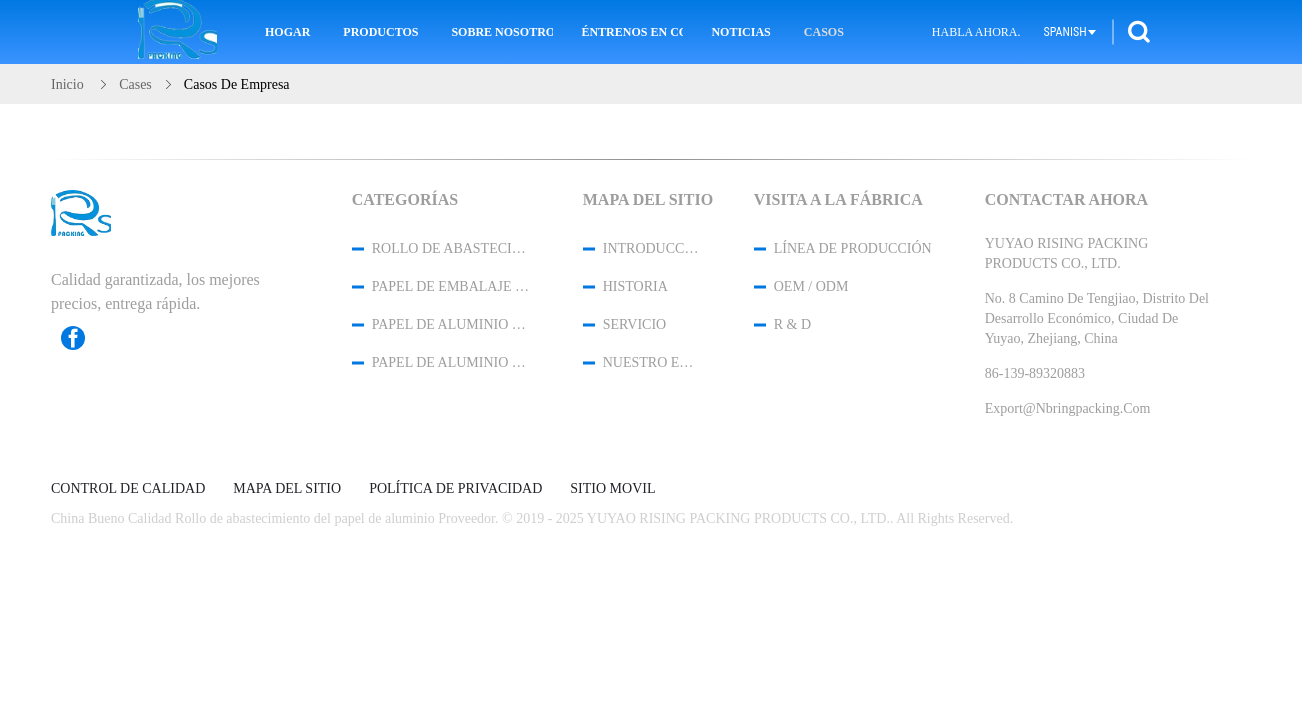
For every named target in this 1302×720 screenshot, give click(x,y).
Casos (824, 32)
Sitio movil (612, 489)
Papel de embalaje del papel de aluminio (451, 286)
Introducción (652, 248)
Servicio (634, 324)
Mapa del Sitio (287, 489)
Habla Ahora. (976, 32)
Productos (380, 32)
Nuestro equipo (652, 362)
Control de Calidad (128, 489)
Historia (635, 286)
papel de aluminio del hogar (451, 324)
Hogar (287, 32)
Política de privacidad (455, 489)
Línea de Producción (853, 248)
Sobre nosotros (502, 32)
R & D (792, 324)
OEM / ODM (811, 286)
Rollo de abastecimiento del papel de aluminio (451, 248)
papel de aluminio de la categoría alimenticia (451, 362)
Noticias (740, 32)
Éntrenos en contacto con (632, 32)
